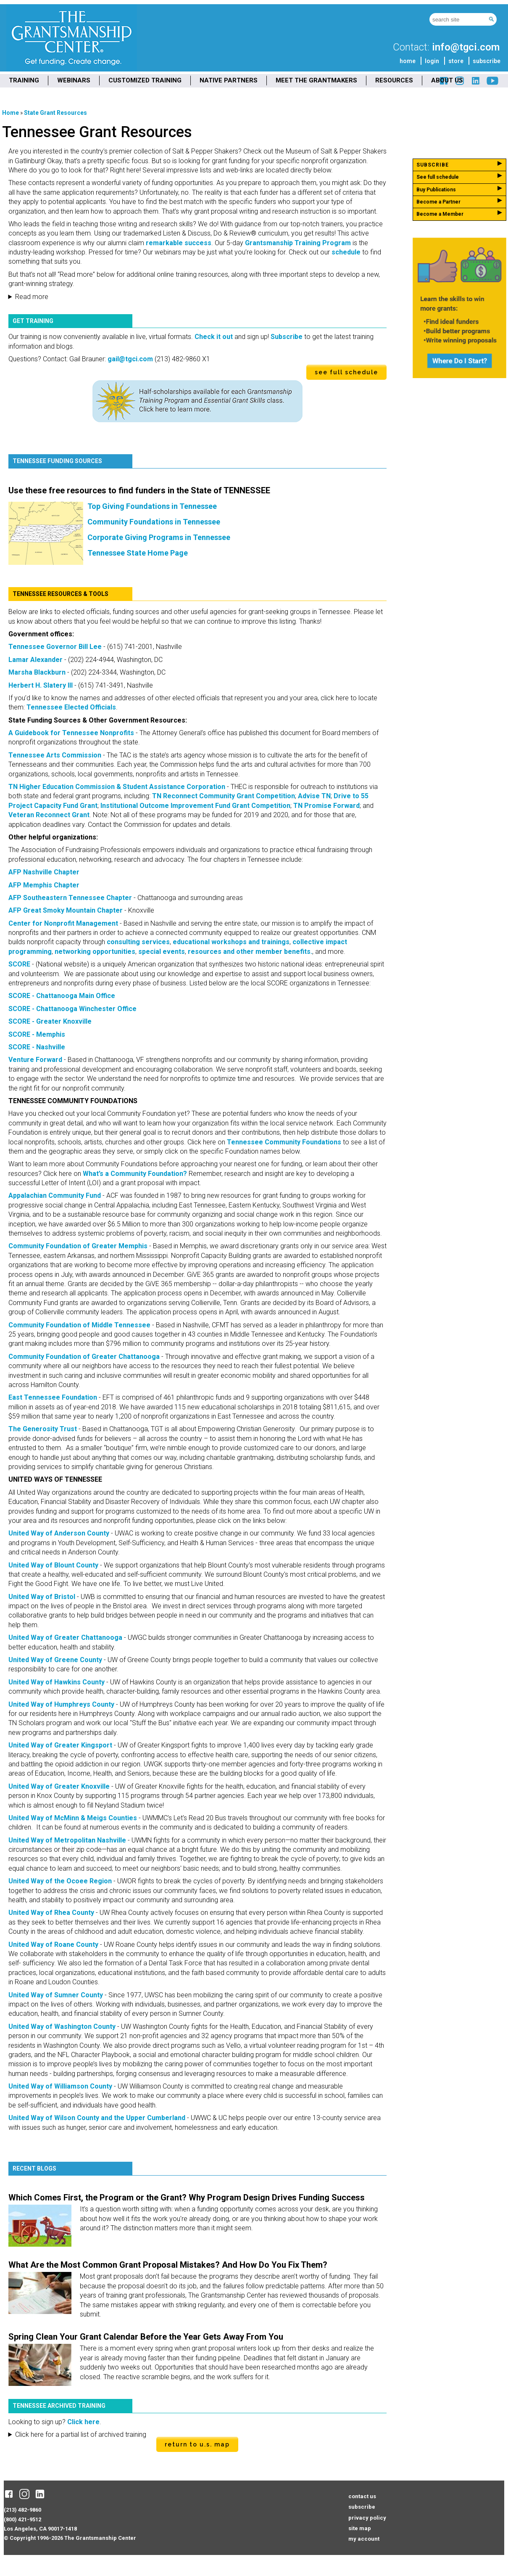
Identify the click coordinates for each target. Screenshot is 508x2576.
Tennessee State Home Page (137, 552)
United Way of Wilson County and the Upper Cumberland (96, 2118)
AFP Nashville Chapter (43, 872)
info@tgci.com (466, 47)
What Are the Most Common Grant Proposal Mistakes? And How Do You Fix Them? (167, 2265)
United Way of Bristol (41, 1597)
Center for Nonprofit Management (63, 923)
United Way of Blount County (53, 1565)
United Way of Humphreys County (61, 1704)
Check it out (214, 337)
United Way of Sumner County (55, 1995)
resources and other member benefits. (250, 952)
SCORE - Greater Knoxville (50, 1021)
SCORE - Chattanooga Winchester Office (72, 1009)
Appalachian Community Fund (54, 1195)
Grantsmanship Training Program (297, 243)
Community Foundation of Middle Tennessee (79, 1325)
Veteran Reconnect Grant (48, 815)
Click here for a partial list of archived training (80, 2434)
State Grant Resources (55, 112)
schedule (345, 252)
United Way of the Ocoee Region (60, 1881)
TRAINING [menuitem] (24, 80)
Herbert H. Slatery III (40, 685)
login (432, 61)
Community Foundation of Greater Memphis (77, 1246)
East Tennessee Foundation (52, 1397)
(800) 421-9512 (22, 2519)
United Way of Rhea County (51, 1913)
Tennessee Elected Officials (71, 707)
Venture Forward (35, 1060)
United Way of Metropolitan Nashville (67, 1840)
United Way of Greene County (55, 1660)
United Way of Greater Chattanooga (65, 1637)
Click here (83, 2422)
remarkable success (177, 243)
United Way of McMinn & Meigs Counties (72, 1818)
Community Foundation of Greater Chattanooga (84, 1357)
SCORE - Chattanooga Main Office (61, 996)
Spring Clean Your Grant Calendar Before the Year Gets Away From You (145, 2337)
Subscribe (287, 337)
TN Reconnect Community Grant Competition (223, 796)
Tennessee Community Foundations (284, 1142)
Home (10, 112)
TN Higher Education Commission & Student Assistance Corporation (116, 787)
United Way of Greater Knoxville (59, 1786)
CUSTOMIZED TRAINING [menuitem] (145, 80)
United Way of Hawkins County (56, 1682)
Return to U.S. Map (197, 2444)
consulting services (138, 942)
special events (161, 952)
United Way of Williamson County (60, 2086)
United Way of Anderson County (58, 1533)
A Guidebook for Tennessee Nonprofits (71, 733)
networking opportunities (95, 952)
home (408, 61)
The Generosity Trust (42, 1429)
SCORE (19, 964)
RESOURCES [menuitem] (394, 80)
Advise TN (314, 796)
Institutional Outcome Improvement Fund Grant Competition (195, 806)
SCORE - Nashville (36, 1047)
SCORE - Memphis (36, 1034)
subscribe (486, 61)
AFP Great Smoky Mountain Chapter (65, 910)
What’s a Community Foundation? (135, 1174)
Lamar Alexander (35, 660)
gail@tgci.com (130, 359)
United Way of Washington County (62, 2027)
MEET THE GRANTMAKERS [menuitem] (316, 80)
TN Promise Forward (326, 806)
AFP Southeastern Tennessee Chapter (70, 898)
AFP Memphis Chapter (43, 885)
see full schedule (346, 372)
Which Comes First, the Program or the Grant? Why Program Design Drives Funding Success (186, 2197)
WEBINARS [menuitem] (73, 80)
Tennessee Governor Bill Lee (55, 647)
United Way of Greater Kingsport (60, 1745)
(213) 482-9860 (22, 2510)
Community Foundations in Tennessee (153, 521)
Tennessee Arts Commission (54, 755)
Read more (31, 297)
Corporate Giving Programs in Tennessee (158, 537)
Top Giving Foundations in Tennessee (152, 506)
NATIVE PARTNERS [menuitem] (229, 80)
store (455, 61)
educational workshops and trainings (231, 942)
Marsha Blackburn (37, 672)
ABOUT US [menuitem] (447, 80)
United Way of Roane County (53, 1945)
